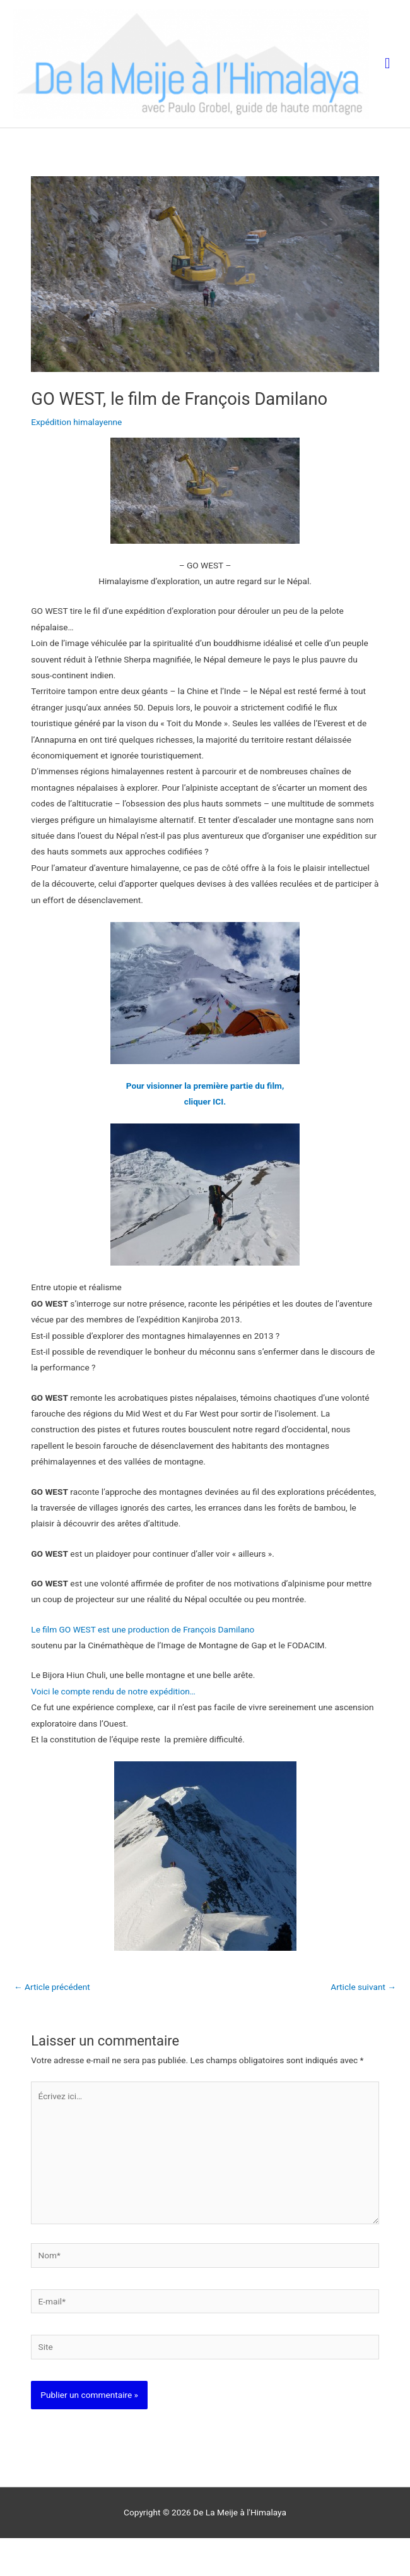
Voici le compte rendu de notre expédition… (113, 1729)
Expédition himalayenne (76, 460)
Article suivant (363, 2025)
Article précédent (52, 2025)
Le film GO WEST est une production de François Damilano (144, 1667)
